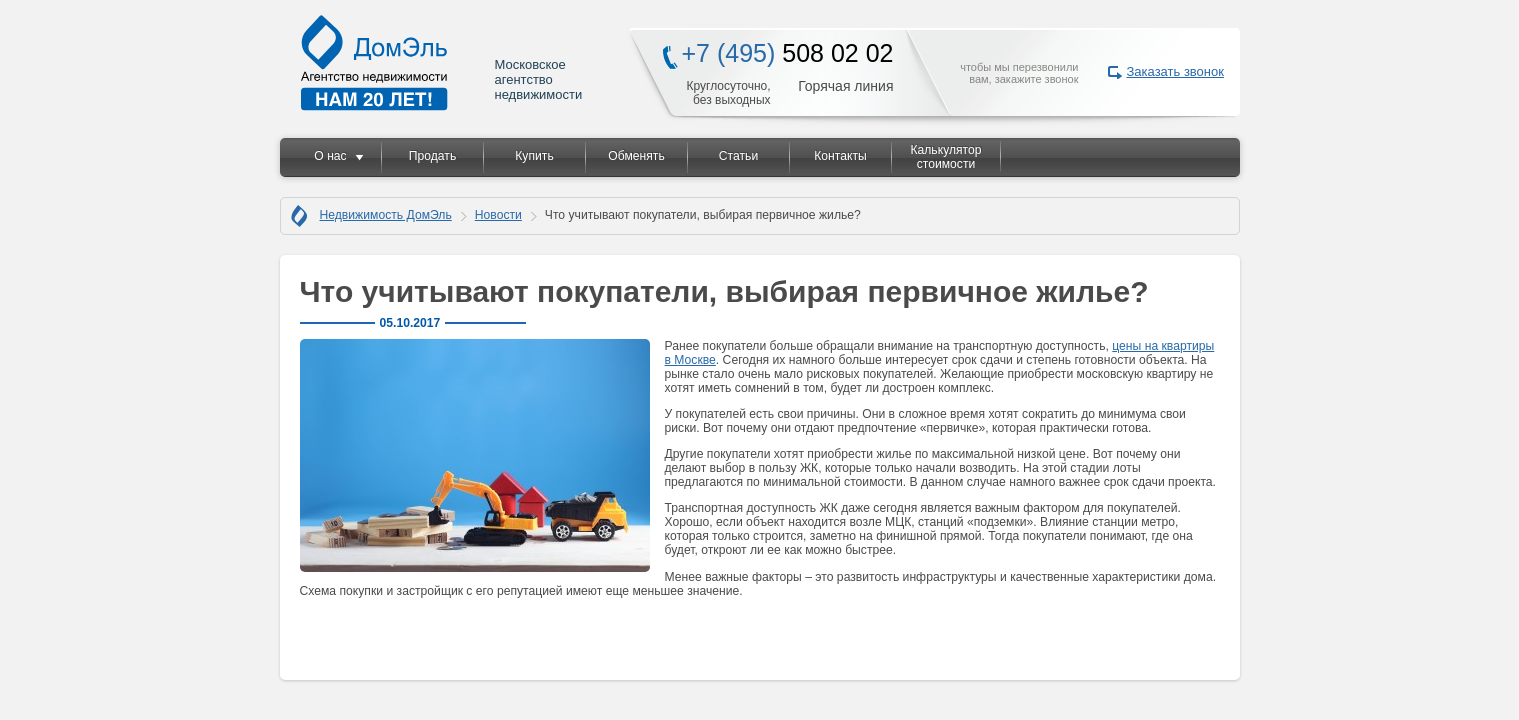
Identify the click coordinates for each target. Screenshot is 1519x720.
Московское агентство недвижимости (443, 62)
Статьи (738, 156)
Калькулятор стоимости (945, 157)
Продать (432, 156)
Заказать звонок (1175, 71)
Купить (534, 156)
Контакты (840, 156)
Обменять (636, 156)
